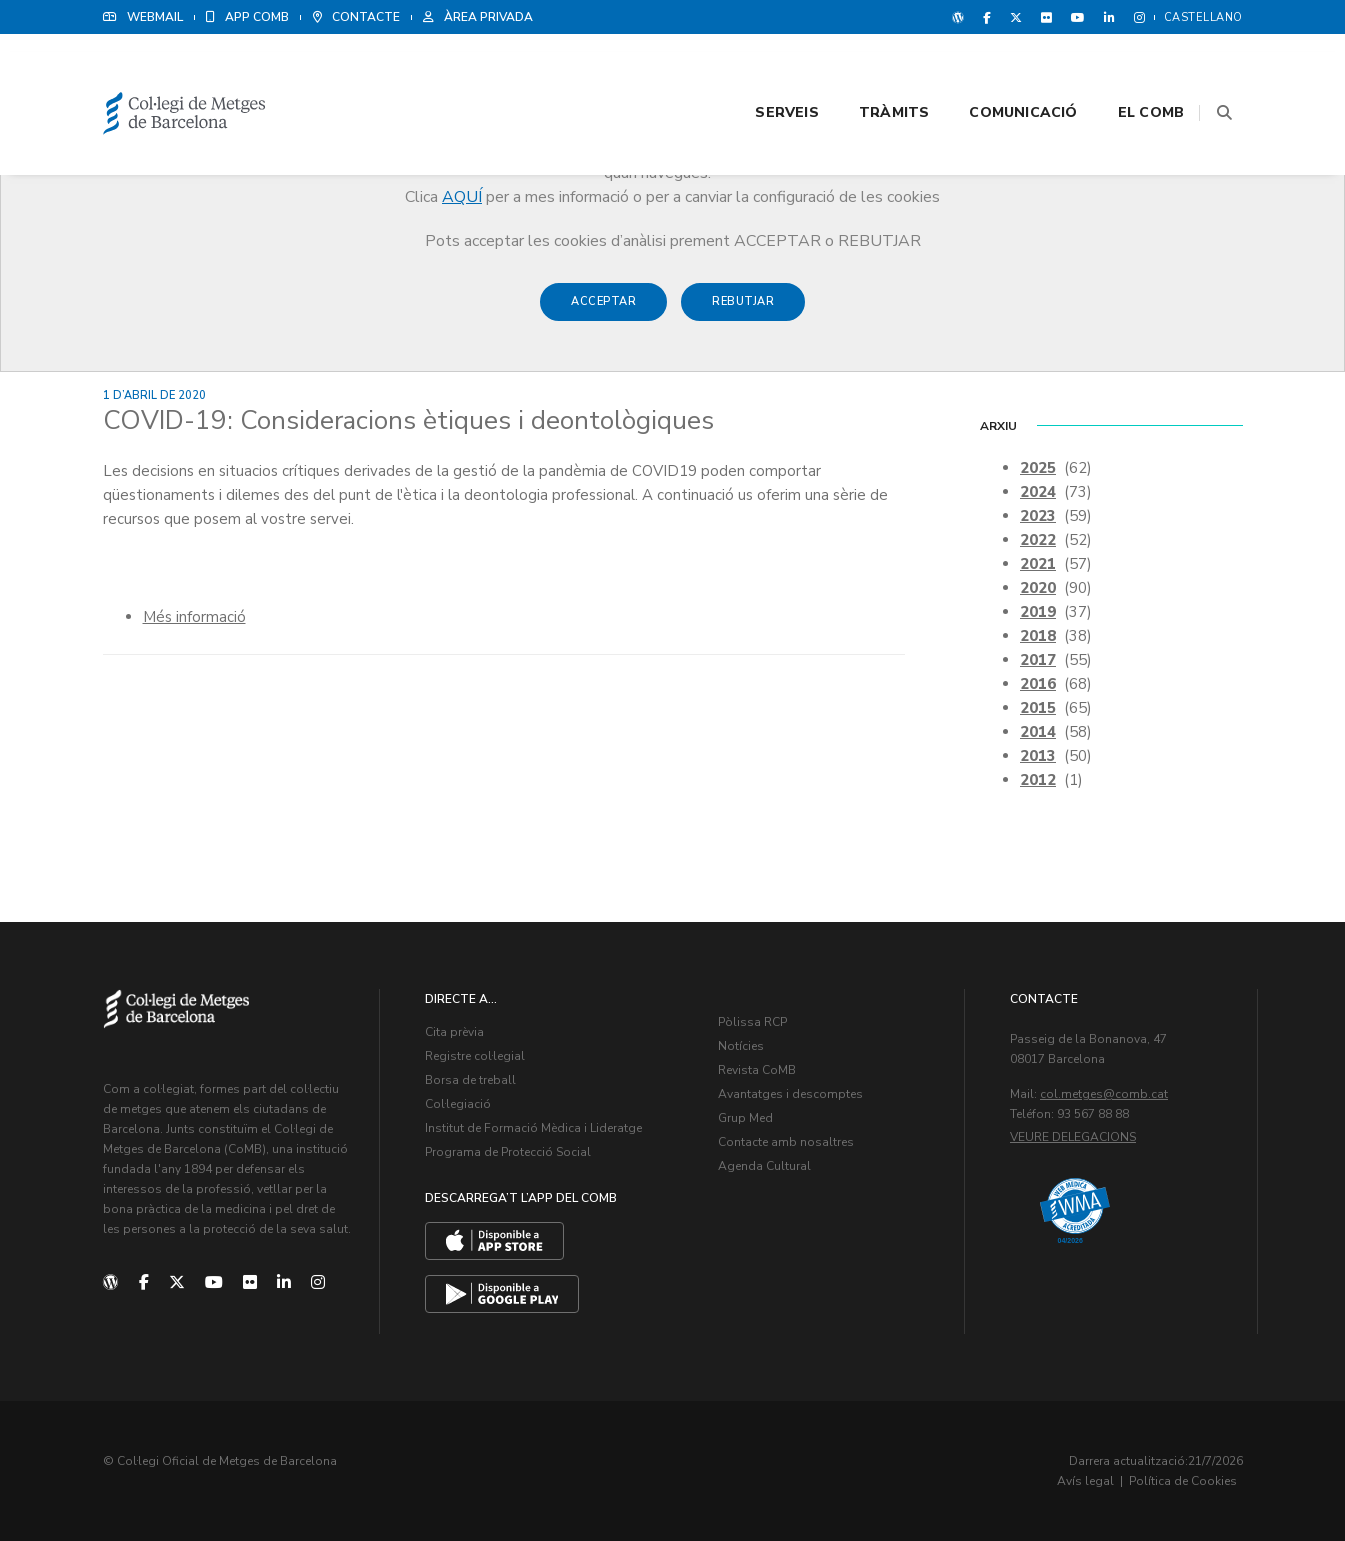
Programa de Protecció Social (508, 1151)
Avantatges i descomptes (790, 1093)
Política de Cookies (1183, 1481)
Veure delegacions (1073, 1136)
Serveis (762, 71)
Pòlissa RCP (752, 1021)
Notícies (741, 1045)
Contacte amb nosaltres (786, 1141)
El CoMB (1126, 71)
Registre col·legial (475, 1055)
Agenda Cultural (764, 1165)
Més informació (194, 616)
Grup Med (745, 1117)
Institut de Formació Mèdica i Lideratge (533, 1127)
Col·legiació (458, 1103)
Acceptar (603, 311)
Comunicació (999, 71)
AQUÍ (462, 197)
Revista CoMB (757, 1069)
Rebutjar (743, 311)
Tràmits (869, 71)
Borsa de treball (470, 1079)
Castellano (1203, 17)
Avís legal (1085, 1481)
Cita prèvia (454, 1031)
